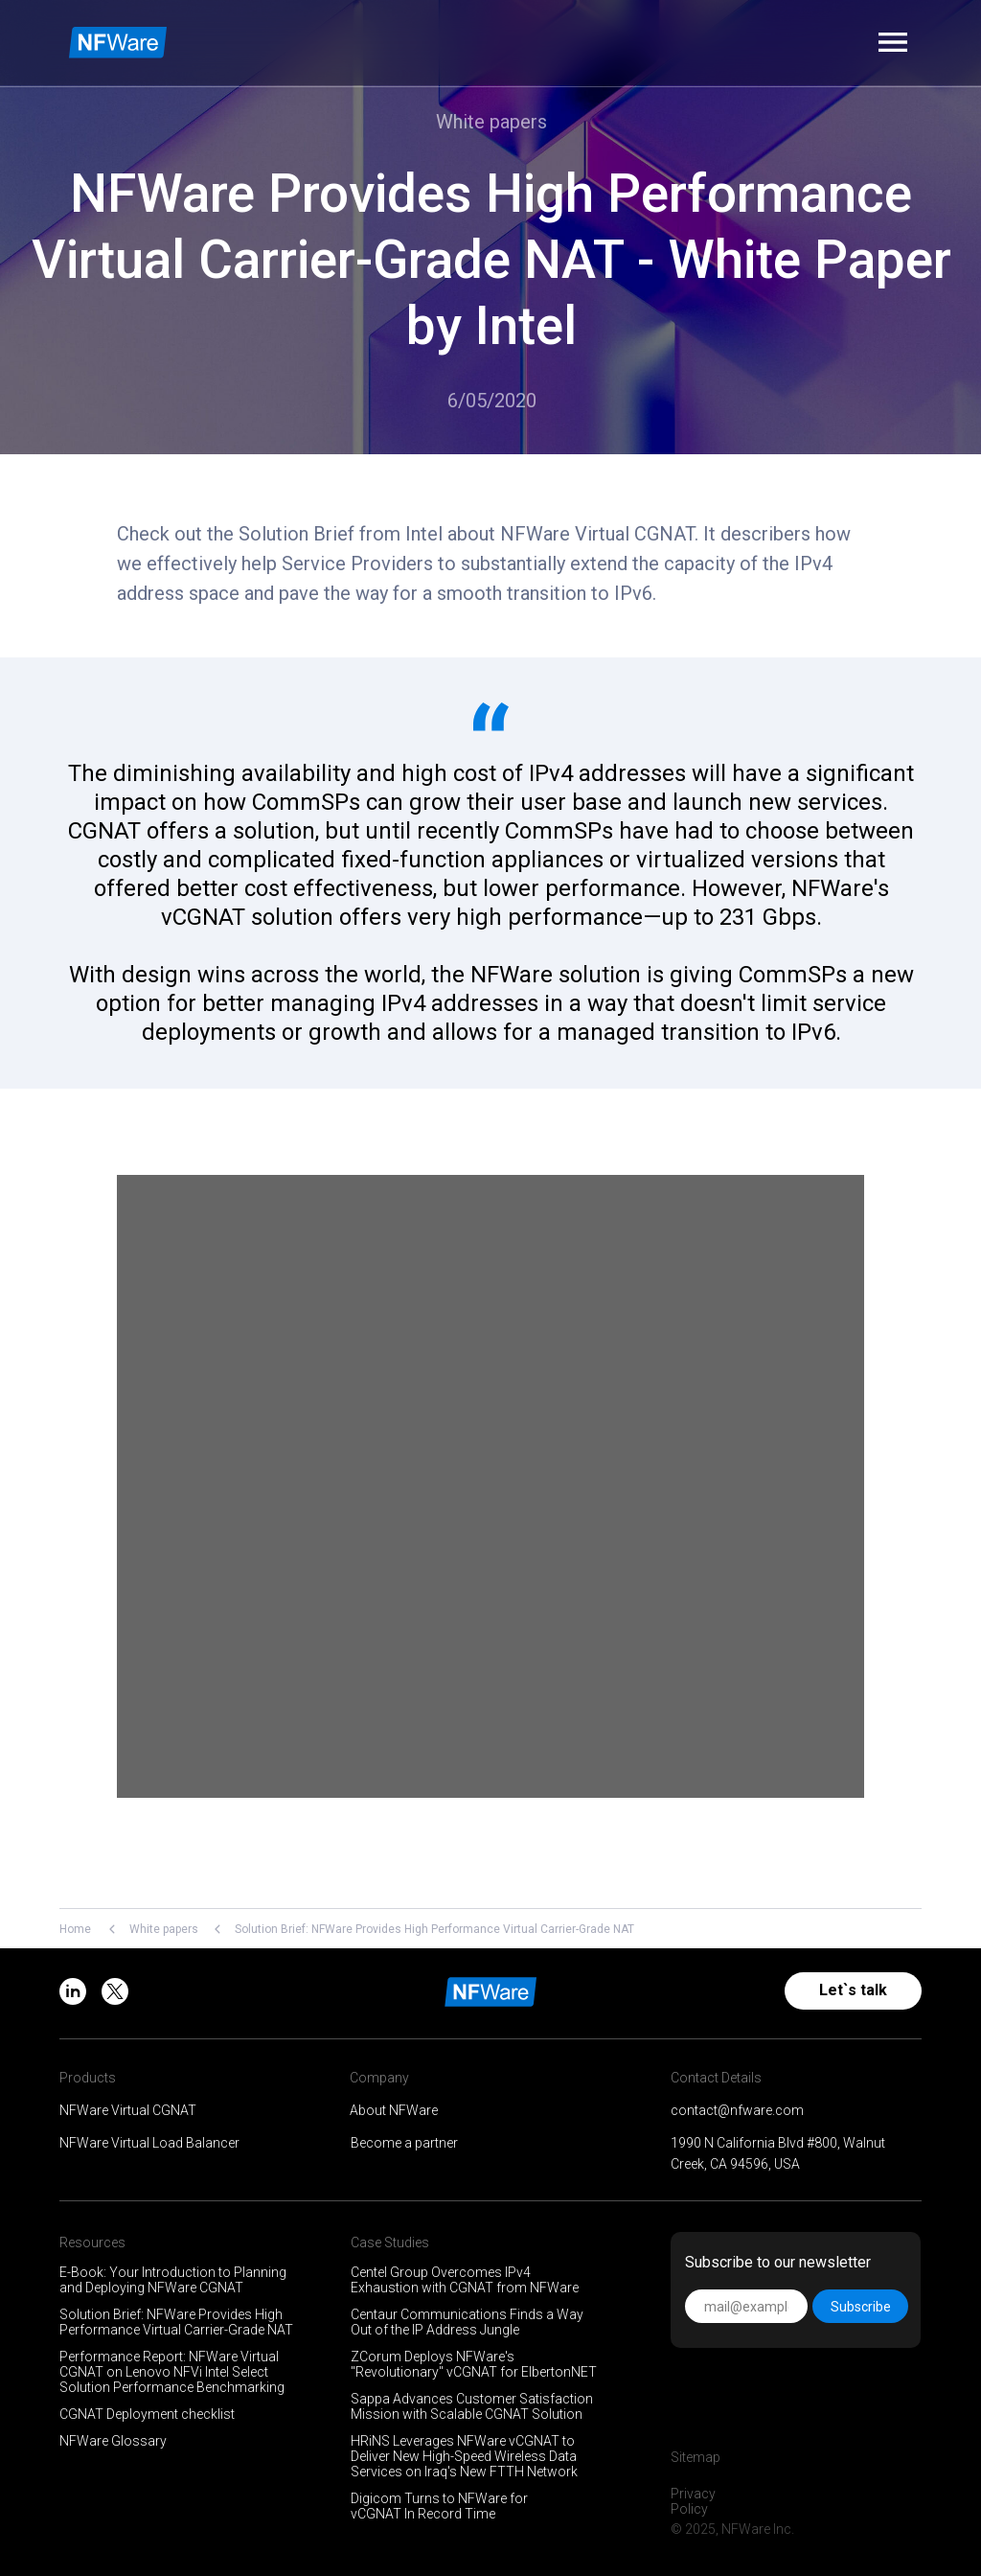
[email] (746, 2306)
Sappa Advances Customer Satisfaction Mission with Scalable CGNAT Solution (472, 2406)
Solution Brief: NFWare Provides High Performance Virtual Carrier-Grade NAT (176, 2322)
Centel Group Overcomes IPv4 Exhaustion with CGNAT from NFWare (465, 2280)
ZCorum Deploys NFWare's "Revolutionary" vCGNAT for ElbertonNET (474, 2364)
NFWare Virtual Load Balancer (149, 2142)
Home (75, 1929)
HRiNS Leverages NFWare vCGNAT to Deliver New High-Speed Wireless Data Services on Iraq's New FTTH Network (464, 2456)
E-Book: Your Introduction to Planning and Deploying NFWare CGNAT (172, 2280)
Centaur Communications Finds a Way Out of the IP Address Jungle (467, 2322)
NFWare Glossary (113, 2441)
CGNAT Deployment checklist (147, 2414)
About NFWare (394, 2110)
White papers (163, 1929)
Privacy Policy (693, 2501)
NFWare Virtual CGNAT (127, 2110)
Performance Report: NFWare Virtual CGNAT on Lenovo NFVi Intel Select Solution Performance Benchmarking (172, 2372)
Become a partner (404, 2142)
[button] (893, 42)
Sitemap (695, 2457)
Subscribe (861, 2306)
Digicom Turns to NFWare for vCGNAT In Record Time (439, 2506)
